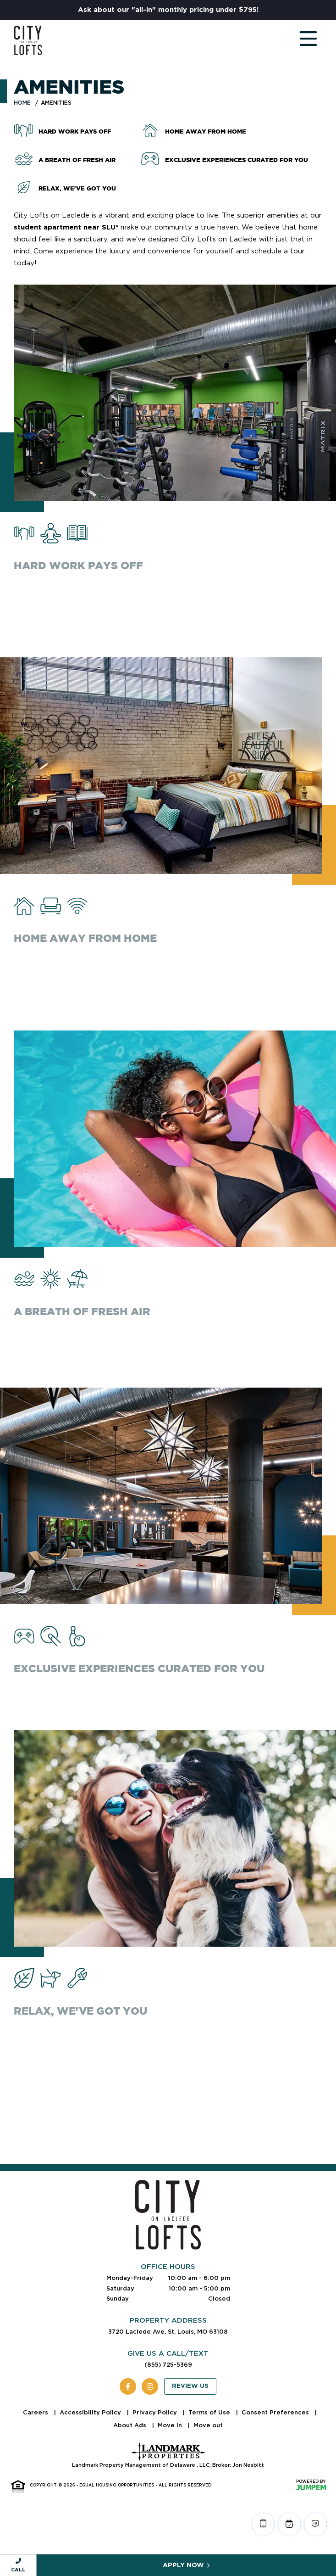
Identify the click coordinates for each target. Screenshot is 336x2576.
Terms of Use (210, 2412)
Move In (171, 2425)
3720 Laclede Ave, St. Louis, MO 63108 (168, 2331)
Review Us (190, 2386)
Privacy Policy (155, 2412)
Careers (36, 2412)
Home (22, 102)
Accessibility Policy (91, 2412)
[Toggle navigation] (299, 40)
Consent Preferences (276, 2412)
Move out (208, 2425)
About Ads (130, 2425)
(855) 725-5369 (168, 2364)
